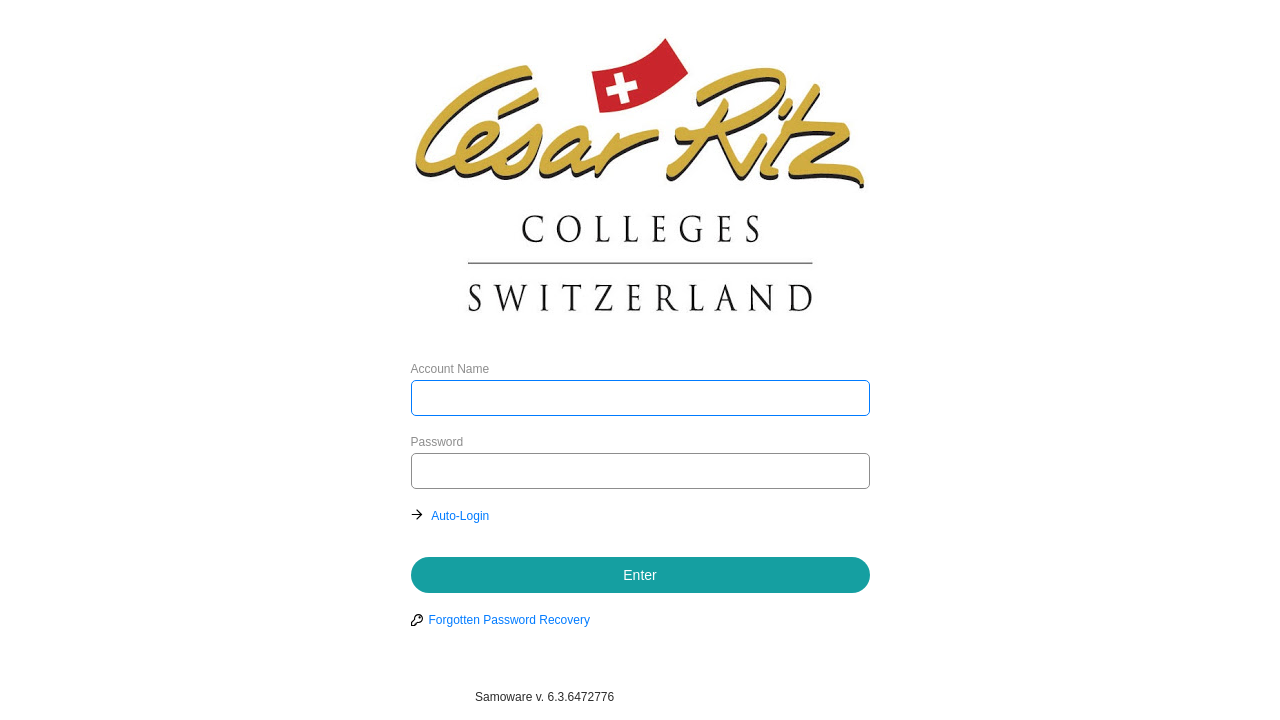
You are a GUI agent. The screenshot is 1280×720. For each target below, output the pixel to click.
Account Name (450, 369)
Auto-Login (460, 516)
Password (437, 442)
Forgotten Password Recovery (509, 620)
